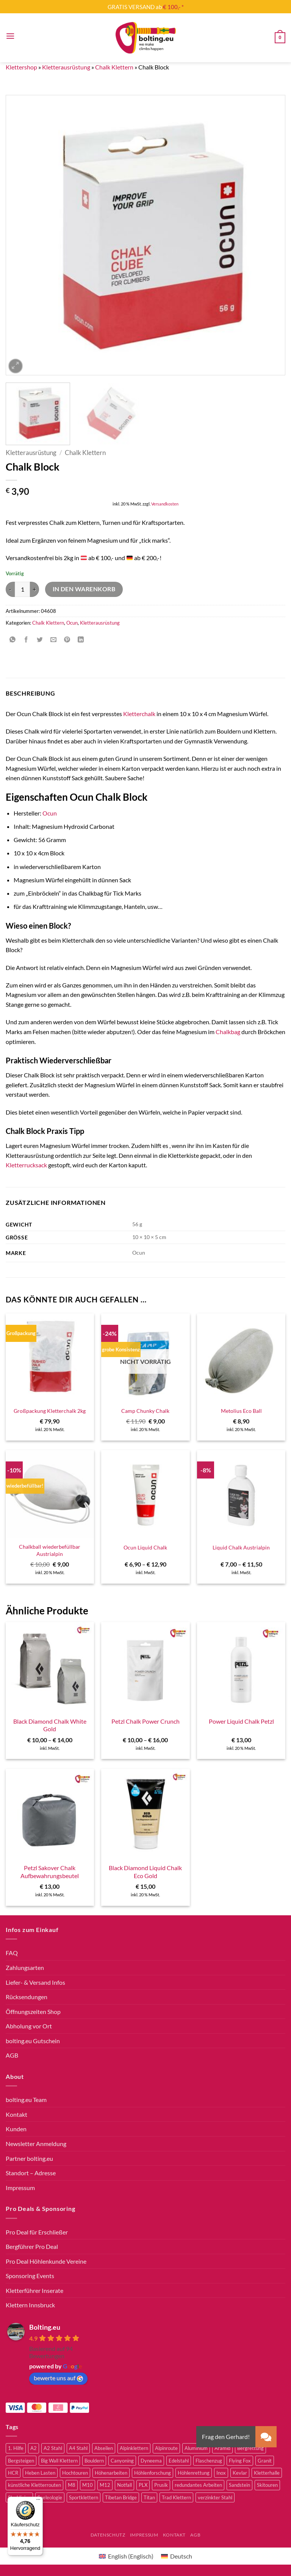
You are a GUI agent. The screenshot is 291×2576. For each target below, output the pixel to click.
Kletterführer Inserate (34, 2290)
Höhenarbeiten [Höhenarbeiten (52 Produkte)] (111, 2473)
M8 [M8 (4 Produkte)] (71, 2485)
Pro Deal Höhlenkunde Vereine (46, 2261)
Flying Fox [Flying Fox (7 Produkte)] (240, 2461)
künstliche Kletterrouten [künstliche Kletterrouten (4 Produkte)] (34, 2485)
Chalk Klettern (114, 67)
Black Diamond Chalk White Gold (49, 1725)
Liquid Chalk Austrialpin (241, 1547)
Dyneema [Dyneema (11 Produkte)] (151, 2461)
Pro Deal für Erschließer (37, 2232)
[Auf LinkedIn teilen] (81, 639)
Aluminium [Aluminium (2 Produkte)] (196, 2448)
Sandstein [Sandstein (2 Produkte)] (239, 2485)
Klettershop (21, 67)
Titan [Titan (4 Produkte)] (149, 2497)
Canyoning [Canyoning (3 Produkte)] (122, 2461)
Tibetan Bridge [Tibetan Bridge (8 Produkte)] (121, 2497)
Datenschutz (108, 2535)
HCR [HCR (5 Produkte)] (13, 2473)
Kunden (16, 2128)
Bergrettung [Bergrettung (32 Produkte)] (250, 2448)
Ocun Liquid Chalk (145, 1547)
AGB (12, 2055)
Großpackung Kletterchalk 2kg (50, 1411)
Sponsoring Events (30, 2275)
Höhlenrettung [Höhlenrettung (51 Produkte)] (194, 2473)
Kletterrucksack (26, 1164)
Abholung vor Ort (29, 2026)
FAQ (12, 1952)
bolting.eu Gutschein (33, 2040)
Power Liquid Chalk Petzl (241, 1721)
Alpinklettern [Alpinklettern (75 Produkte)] (134, 2448)
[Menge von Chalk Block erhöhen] (34, 589)
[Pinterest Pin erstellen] (67, 639)
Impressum (20, 2187)
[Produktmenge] (22, 589)
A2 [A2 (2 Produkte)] (33, 2448)
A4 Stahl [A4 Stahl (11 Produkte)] (78, 2448)
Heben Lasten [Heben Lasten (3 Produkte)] (40, 2473)
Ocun (72, 623)
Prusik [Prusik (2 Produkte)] (161, 2485)
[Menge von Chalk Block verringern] (10, 589)
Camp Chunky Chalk (145, 1411)
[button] (10, 36)
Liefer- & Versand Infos (35, 1982)
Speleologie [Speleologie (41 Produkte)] (50, 2497)
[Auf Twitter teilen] (40, 639)
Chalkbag (228, 1031)
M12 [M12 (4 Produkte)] (105, 2485)
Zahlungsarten (25, 1967)
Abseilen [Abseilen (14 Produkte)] (103, 2448)
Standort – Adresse (31, 2172)
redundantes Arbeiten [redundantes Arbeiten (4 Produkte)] (198, 2485)
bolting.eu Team (26, 2099)
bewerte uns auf (58, 2378)
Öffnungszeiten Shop (33, 2011)
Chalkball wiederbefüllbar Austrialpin (49, 1550)
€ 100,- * (173, 6)
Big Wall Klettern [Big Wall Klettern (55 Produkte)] (59, 2461)
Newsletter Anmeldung (36, 2143)
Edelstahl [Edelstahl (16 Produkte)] (179, 2461)
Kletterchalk (139, 713)
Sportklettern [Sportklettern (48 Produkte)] (83, 2497)
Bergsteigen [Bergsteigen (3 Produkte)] (21, 2461)
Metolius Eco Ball (241, 1411)
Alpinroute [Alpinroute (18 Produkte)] (166, 2448)
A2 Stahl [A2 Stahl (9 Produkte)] (53, 2448)
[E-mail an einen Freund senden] (53, 639)
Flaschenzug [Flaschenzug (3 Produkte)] (209, 2461)
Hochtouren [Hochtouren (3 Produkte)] (75, 2473)
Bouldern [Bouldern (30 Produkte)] (94, 2461)
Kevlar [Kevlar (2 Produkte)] (240, 2473)
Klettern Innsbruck (30, 2304)
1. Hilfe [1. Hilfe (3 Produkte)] (15, 2448)
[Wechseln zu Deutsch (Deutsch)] (176, 2556)
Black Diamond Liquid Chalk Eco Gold (145, 1871)
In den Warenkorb (84, 589)
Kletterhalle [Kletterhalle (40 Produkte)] (267, 2473)
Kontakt (16, 2114)
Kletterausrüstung (66, 67)
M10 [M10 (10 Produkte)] (87, 2485)
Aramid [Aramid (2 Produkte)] (222, 2448)
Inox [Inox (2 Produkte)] (221, 2473)
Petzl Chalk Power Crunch (145, 1721)
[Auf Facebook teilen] (26, 639)
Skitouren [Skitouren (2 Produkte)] (267, 2485)
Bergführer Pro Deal (32, 2246)
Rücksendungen (26, 1996)
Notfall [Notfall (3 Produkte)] (124, 2485)
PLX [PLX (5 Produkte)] (143, 2485)
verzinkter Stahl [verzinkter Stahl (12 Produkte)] (215, 2497)
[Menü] (38, 2501)
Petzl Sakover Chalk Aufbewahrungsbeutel (49, 1871)
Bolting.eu (44, 2327)
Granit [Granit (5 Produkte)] (265, 2461)
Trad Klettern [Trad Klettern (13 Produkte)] (176, 2497)
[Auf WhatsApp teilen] (12, 639)
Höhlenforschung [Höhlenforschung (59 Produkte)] (152, 2473)
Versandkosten (164, 503)
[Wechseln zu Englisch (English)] (126, 2556)
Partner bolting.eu (29, 2158)
